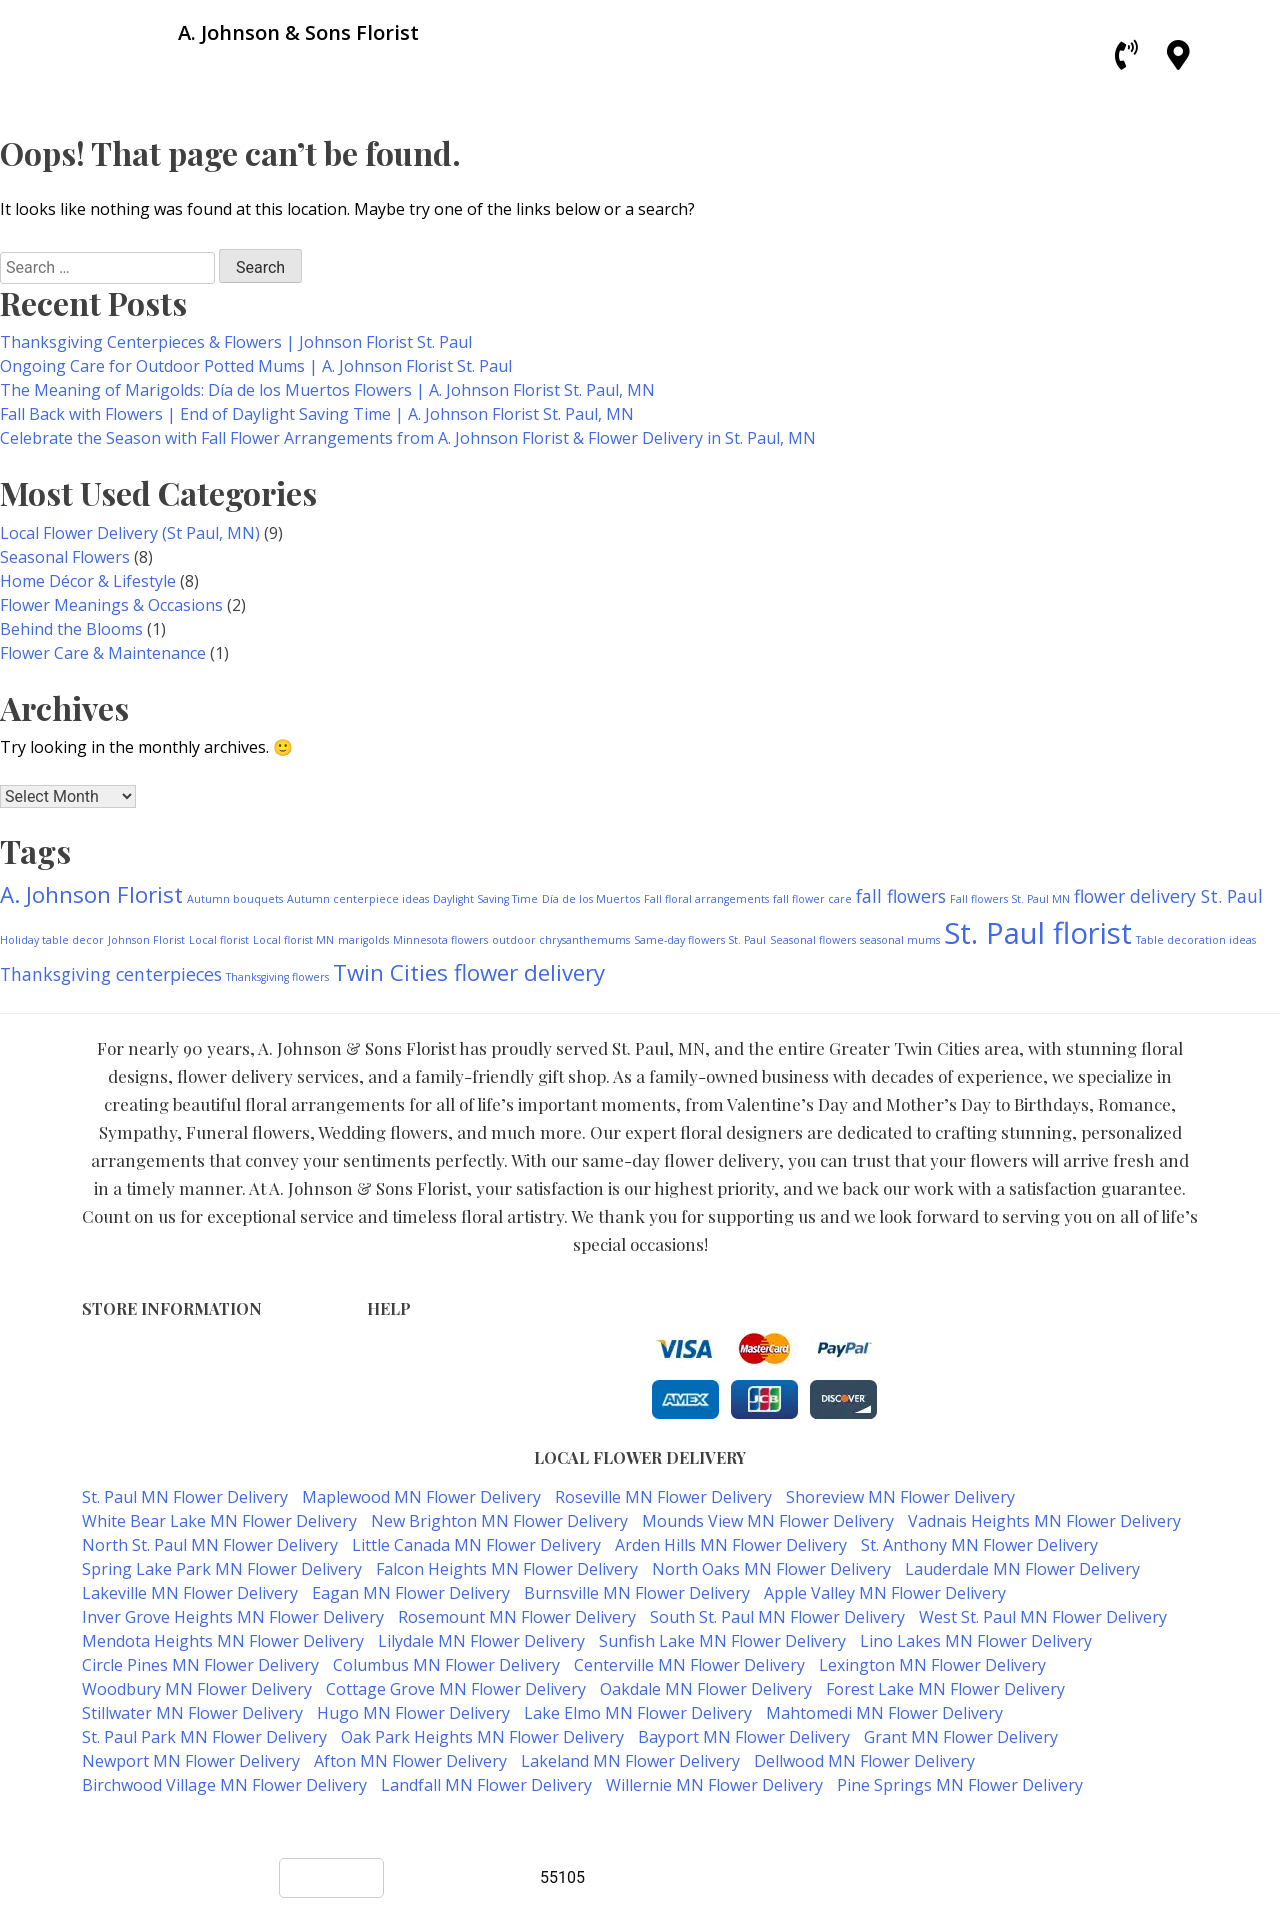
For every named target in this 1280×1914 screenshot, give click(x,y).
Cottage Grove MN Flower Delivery (456, 1689)
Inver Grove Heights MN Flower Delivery (233, 1617)
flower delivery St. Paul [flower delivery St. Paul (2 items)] (1168, 896)
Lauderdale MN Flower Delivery (1022, 1569)
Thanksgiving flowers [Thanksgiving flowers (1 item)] (277, 977)
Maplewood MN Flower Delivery (421, 1497)
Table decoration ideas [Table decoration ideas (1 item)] (1196, 940)
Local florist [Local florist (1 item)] (219, 940)
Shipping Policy (419, 1389)
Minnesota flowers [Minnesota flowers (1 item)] (440, 940)
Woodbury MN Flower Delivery (197, 1689)
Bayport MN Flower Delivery (744, 1737)
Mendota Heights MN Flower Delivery (223, 1641)
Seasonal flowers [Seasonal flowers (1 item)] (813, 940)
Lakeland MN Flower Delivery (630, 1761)
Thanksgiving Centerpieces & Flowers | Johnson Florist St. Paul (236, 342)
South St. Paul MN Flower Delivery (777, 1617)
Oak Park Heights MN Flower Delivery (482, 1737)
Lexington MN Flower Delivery (932, 1665)
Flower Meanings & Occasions (111, 605)
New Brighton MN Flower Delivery (499, 1521)
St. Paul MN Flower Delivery (185, 1497)
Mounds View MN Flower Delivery (768, 1521)
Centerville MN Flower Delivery (689, 1665)
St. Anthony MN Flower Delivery (979, 1545)
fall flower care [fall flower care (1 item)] (812, 899)
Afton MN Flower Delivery (410, 1761)
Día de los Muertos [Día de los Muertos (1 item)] (591, 899)
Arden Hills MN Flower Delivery (731, 1545)
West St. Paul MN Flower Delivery (1043, 1617)
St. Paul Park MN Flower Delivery (204, 1737)
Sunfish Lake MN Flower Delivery (722, 1641)
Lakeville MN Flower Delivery (190, 1593)
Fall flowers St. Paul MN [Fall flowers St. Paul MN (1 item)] (1010, 899)
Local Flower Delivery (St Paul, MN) (130, 533)
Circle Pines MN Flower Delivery (200, 1665)
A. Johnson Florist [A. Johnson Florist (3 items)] (91, 894)
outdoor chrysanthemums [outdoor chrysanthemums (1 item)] (561, 940)
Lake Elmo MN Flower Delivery (638, 1713)
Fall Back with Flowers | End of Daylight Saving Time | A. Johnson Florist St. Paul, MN (317, 414)
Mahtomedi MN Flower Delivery (884, 1713)
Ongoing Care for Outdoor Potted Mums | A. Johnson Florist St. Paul (256, 366)
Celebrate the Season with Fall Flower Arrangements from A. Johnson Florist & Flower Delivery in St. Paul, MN (408, 438)
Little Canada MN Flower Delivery (476, 1545)
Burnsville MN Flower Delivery (637, 1593)
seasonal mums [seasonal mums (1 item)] (900, 940)
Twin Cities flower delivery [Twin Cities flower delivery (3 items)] (469, 972)
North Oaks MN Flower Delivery (771, 1569)
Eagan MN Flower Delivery (411, 1593)
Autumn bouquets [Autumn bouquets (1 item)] (235, 899)
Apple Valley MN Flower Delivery (885, 1593)
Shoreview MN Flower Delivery (900, 1497)
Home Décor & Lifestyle (88, 581)
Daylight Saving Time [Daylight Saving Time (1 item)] (485, 899)
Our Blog (397, 1431)
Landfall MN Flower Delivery (486, 1785)
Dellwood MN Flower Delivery (864, 1761)
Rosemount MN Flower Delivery (517, 1617)
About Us (399, 1410)
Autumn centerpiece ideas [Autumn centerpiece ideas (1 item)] (358, 899)
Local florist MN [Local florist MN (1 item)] (293, 940)
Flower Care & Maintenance (103, 653)
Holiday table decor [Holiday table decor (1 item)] (52, 940)
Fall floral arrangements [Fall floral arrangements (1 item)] (706, 899)
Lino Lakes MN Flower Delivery (976, 1641)
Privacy (391, 1368)
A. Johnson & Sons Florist (567, 1825)
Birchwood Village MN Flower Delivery (224, 1785)
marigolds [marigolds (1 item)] (363, 940)
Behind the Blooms (71, 629)
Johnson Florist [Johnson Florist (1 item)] (146, 940)
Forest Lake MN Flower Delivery (945, 1689)
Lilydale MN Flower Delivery (481, 1641)
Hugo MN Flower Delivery (413, 1713)
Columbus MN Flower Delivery (446, 1665)
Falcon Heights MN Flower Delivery (507, 1569)
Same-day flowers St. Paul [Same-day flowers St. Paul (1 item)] (700, 940)
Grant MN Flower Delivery (961, 1737)
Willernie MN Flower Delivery (714, 1785)
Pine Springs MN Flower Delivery (960, 1785)
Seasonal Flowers (65, 557)
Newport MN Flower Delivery (191, 1761)
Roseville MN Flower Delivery (663, 1497)
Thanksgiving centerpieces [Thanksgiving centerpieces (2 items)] (111, 974)
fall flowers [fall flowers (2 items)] (901, 896)
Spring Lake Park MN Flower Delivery (222, 1569)
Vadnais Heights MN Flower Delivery (1044, 1521)
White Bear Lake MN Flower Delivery (219, 1521)
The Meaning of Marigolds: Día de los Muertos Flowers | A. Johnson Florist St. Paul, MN (327, 390)
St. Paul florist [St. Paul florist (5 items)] (1038, 933)
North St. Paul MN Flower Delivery (210, 1545)
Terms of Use (414, 1347)
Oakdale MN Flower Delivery (706, 1689)
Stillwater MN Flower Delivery (192, 1713)
